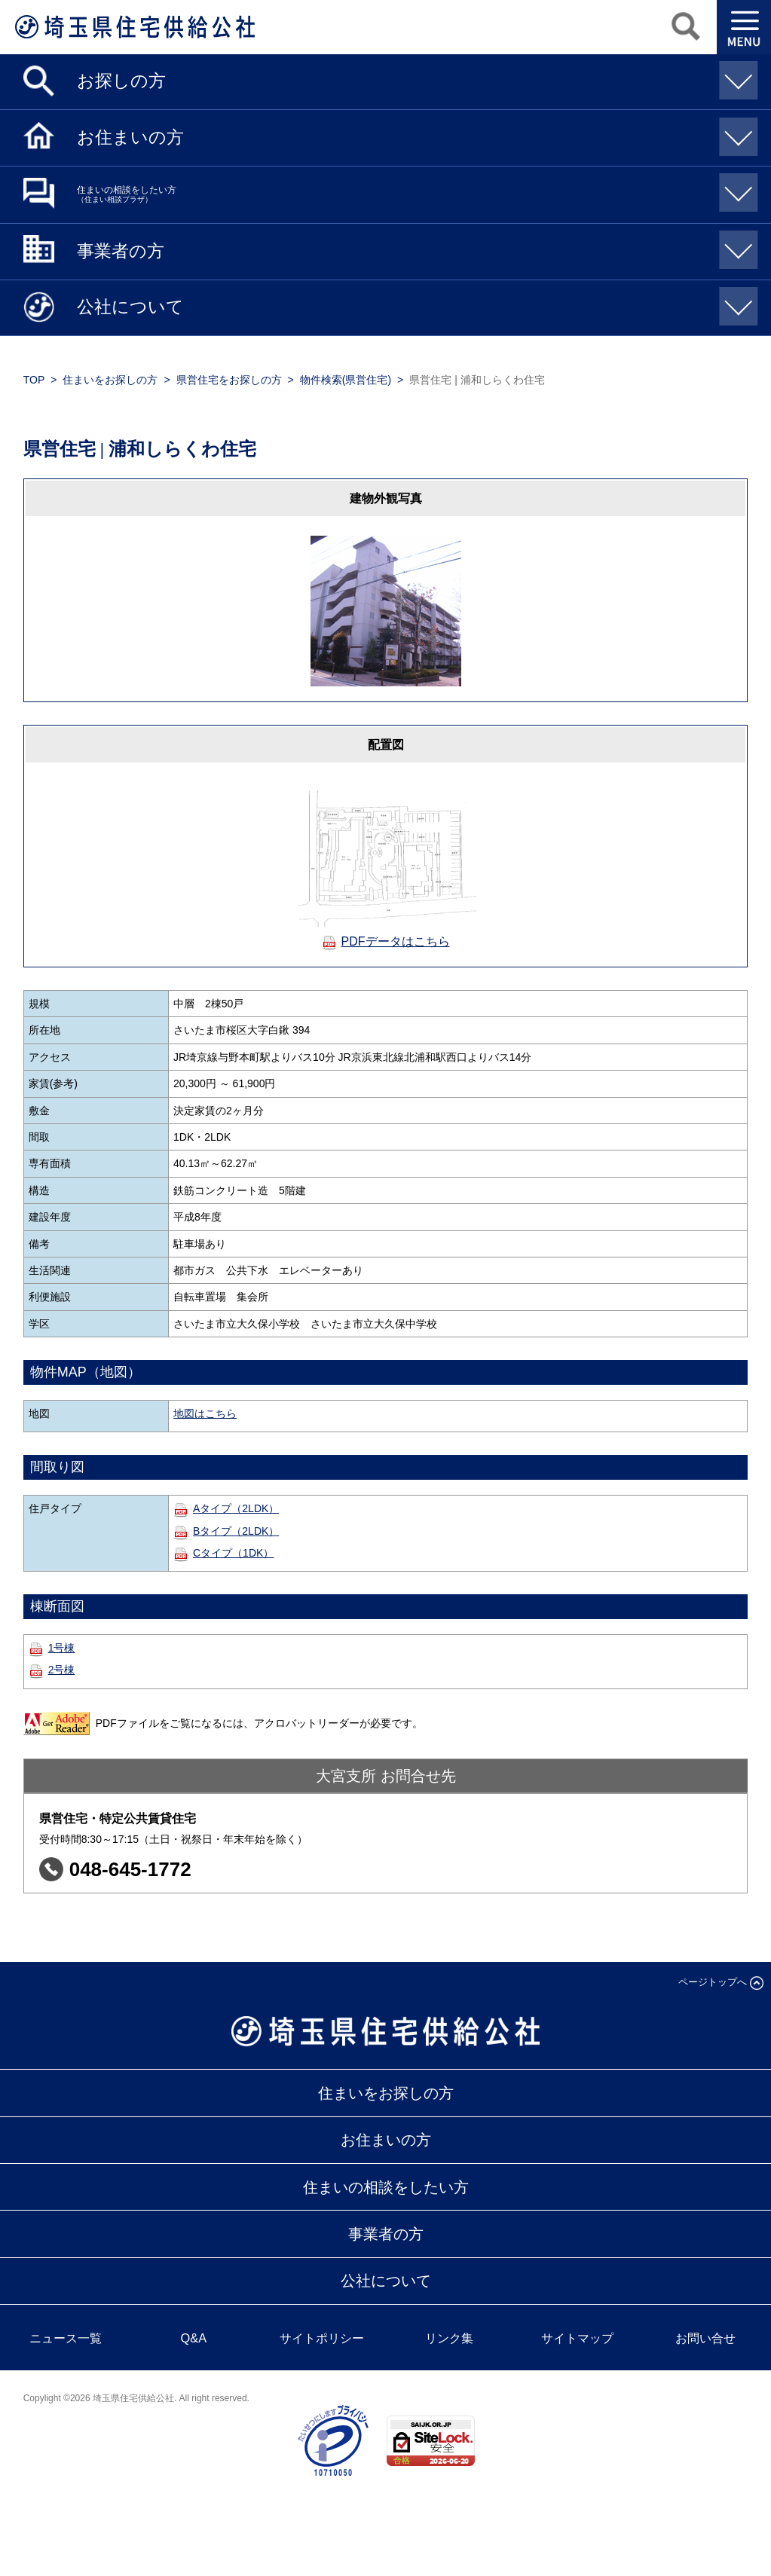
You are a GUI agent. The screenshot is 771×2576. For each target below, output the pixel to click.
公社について (414, 302)
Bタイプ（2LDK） (236, 1531)
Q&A (194, 2338)
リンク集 (449, 2338)
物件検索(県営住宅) (345, 380)
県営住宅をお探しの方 (229, 380)
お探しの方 (414, 76)
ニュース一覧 (65, 2338)
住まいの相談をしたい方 (414, 189)
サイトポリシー (322, 2338)
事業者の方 (414, 246)
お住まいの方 (414, 132)
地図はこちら (205, 1413)
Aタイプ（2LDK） (236, 1508)
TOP (34, 380)
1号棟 (61, 1648)
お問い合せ (705, 2338)
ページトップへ (712, 1982)
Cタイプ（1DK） (233, 1553)
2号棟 (61, 1670)
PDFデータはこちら (395, 941)
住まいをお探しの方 (110, 380)
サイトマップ (577, 2338)
